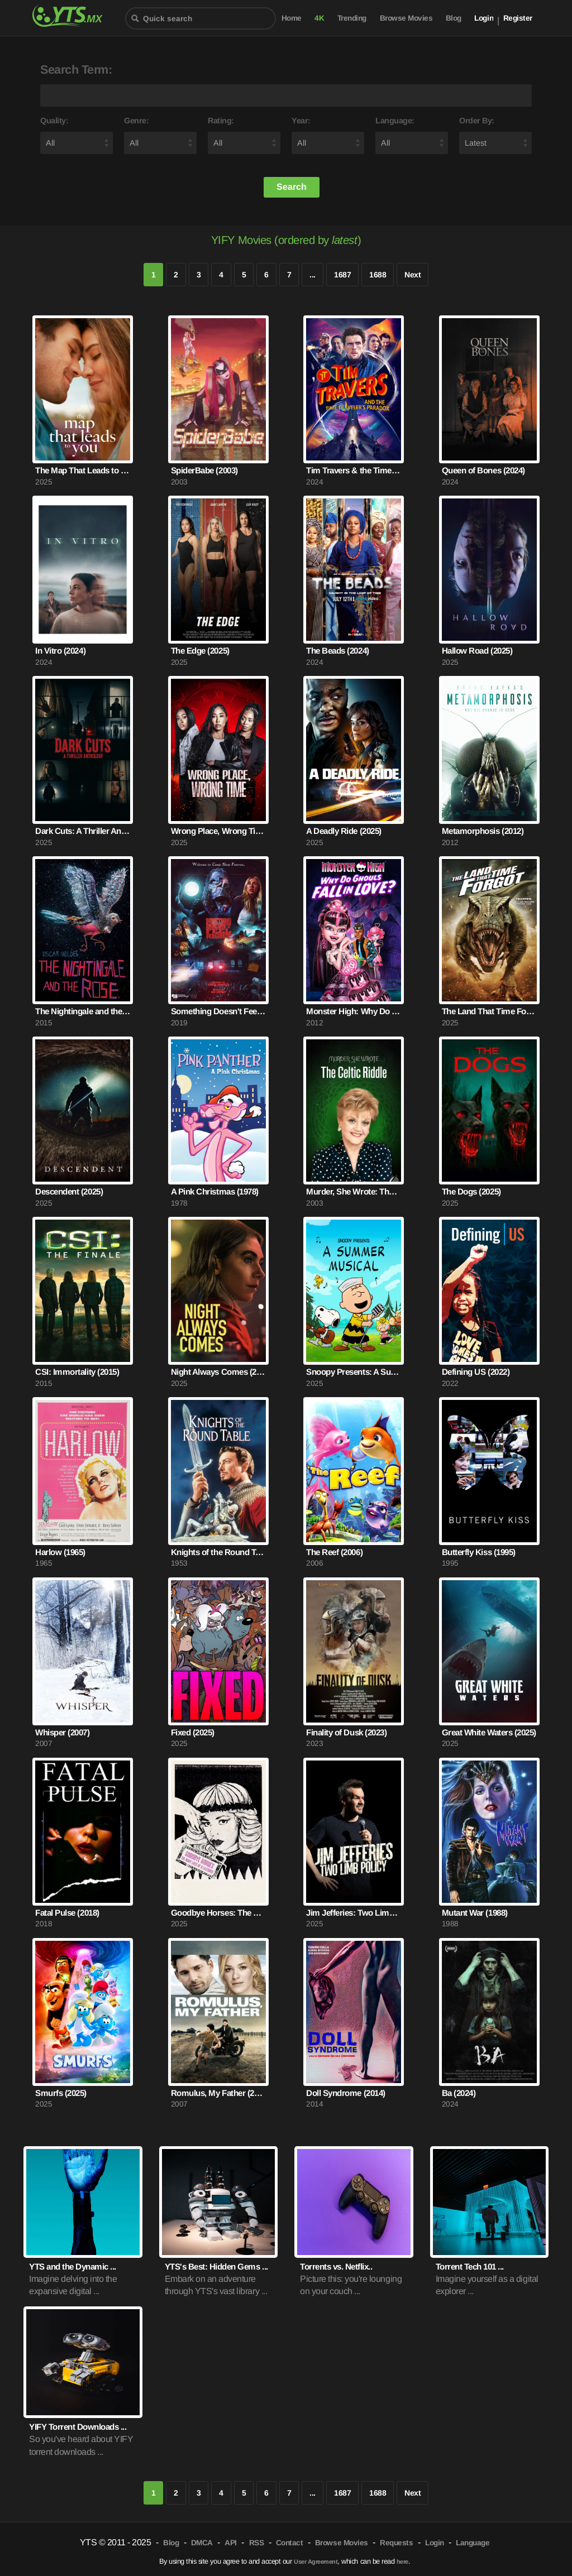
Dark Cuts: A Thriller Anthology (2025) (82, 831)
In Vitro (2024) (60, 650)
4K (319, 18)
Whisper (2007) (62, 1732)
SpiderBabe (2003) (204, 470)
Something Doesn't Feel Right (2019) (218, 1011)
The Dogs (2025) (471, 1191)
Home (292, 18)
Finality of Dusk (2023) (346, 1732)
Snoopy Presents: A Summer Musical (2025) (353, 1371)
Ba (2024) (459, 2093)
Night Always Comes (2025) (218, 1371)
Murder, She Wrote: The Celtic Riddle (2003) (353, 1191)
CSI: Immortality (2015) (77, 1371)
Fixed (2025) (192, 1732)
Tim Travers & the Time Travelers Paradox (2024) (353, 470)
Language (472, 2543)
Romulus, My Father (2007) (218, 2093)
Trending (351, 18)
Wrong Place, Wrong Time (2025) (218, 831)
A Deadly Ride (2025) (343, 831)
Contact (289, 2543)
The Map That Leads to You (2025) (82, 470)
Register (517, 18)
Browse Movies (406, 18)
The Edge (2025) (200, 650)
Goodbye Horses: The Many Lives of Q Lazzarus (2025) (218, 1912)
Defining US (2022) (475, 1371)
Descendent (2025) (69, 1191)
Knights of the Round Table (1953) (218, 1552)
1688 (377, 274)
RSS (256, 2543)
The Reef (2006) (334, 1552)
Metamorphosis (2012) (482, 831)
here (402, 2561)
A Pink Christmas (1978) (215, 1191)
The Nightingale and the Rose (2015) (82, 1011)
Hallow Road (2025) (477, 650)
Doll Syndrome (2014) (345, 2093)
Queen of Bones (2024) (483, 470)
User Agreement (315, 2561)
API (231, 2543)
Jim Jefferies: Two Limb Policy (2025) (353, 1912)
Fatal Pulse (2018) (67, 1912)
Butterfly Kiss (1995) (479, 1552)
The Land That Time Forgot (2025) (489, 1011)
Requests (396, 2543)
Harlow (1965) (60, 1552)
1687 (342, 274)
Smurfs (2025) (61, 2093)
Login (483, 18)
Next (412, 274)
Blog (453, 18)
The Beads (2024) (337, 650)
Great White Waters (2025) (489, 1732)
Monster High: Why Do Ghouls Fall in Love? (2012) (353, 1011)
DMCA (202, 2543)
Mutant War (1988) (475, 1912)
